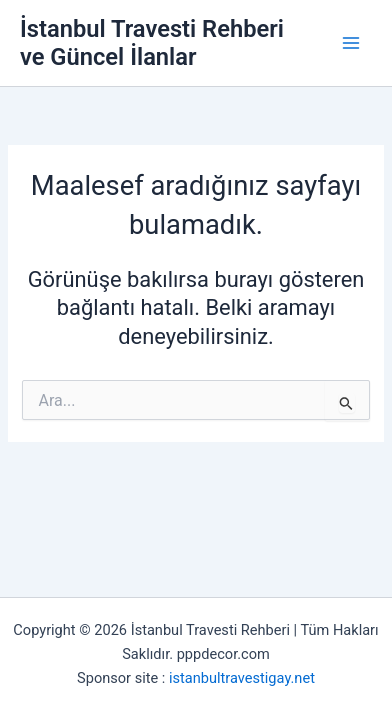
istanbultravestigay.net (242, 678)
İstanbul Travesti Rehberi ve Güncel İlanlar (152, 43)
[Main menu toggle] (351, 43)
